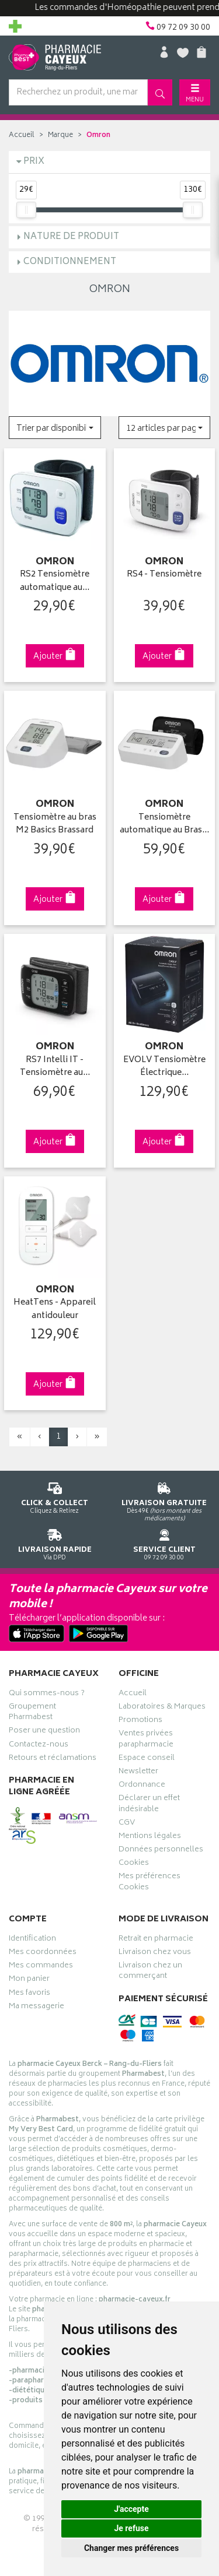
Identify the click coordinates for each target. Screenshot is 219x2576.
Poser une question (44, 1732)
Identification (32, 1940)
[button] (55, 427)
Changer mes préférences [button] (131, 2548)
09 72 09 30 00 (165, 1542)
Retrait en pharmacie (156, 1940)
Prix (33, 162)
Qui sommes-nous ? (47, 1694)
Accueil (21, 135)
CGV (127, 1824)
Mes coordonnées (43, 1953)
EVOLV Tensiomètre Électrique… (164, 1067)
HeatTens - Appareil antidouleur (54, 1309)
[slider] (26, 210)
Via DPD (55, 1542)
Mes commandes (41, 1967)
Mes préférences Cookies (149, 1883)
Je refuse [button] (131, 2528)
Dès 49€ (165, 1500)
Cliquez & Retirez (55, 1496)
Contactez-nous (38, 1746)
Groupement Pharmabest (32, 1713)
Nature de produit (71, 237)
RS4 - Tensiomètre (164, 575)
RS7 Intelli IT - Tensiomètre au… (55, 1067)
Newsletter (138, 1773)
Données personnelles (161, 1851)
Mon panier (29, 1980)
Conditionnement (69, 262)
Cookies (134, 1864)
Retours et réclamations (52, 1759)
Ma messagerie (36, 2007)
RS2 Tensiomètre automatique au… (54, 581)
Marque (60, 135)
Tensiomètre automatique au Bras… (164, 824)
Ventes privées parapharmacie (146, 1740)
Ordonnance (142, 1786)
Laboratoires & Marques (162, 1708)
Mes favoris (29, 1994)
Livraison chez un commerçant (150, 1972)
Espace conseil (147, 1759)
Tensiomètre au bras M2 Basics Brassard (54, 824)
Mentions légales (150, 1837)
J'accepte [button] (131, 2509)
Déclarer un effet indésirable (149, 1805)
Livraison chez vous (155, 1953)
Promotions (140, 1721)
